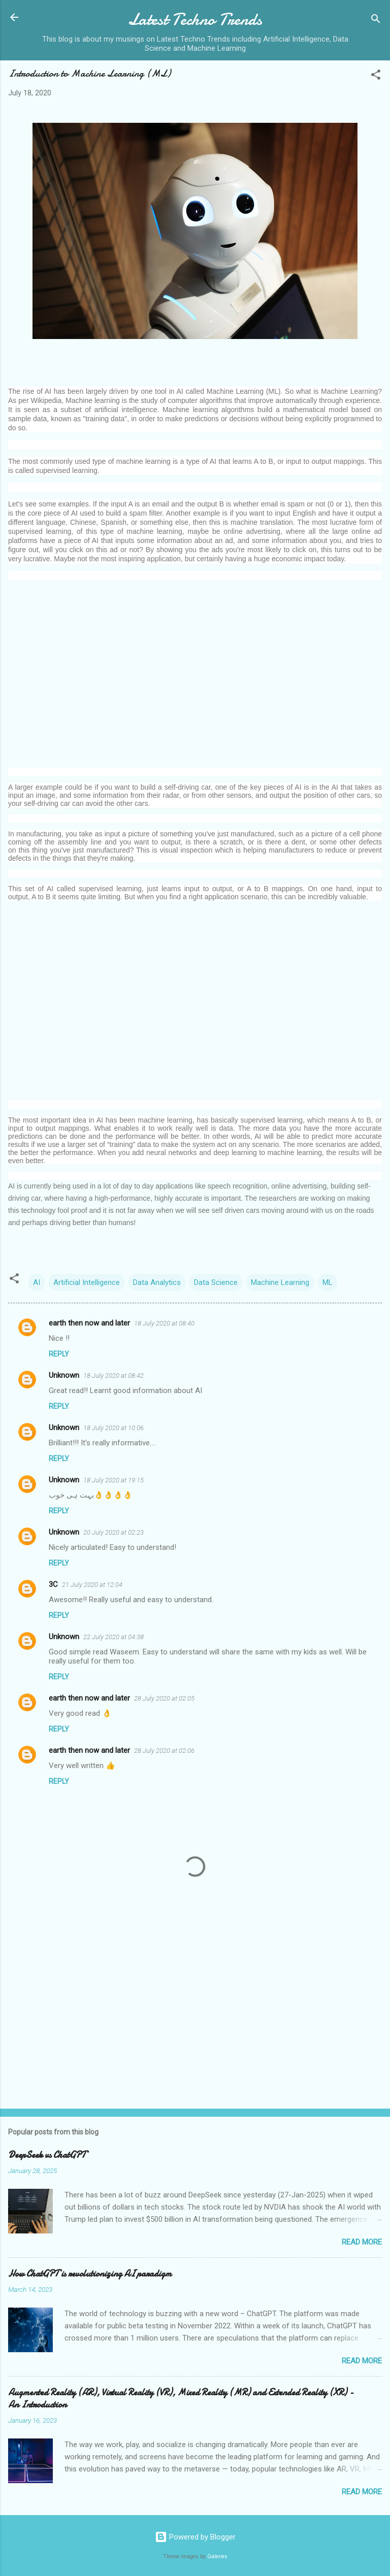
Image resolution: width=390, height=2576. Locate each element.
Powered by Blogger (195, 2536)
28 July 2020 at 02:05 (164, 1698)
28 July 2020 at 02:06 (164, 1750)
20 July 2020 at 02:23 (113, 1532)
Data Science (216, 1282)
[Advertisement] (195, 677)
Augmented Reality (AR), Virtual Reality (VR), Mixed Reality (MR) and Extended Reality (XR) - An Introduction (180, 2398)
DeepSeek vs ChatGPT (47, 2155)
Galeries (217, 2556)
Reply (59, 1354)
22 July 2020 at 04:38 (113, 1637)
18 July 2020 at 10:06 (113, 1428)
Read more (362, 2242)
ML (327, 1282)
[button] (376, 76)
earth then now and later (89, 1323)
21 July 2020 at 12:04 (92, 1584)
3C (53, 1584)
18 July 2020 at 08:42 (113, 1375)
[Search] (376, 20)
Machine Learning (280, 1282)
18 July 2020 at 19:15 (113, 1480)
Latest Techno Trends (195, 19)
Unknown (64, 1375)
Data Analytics (157, 1282)
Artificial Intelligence (86, 1282)
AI (36, 1282)
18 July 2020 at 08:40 (164, 1323)
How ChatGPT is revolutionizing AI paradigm (90, 2273)
